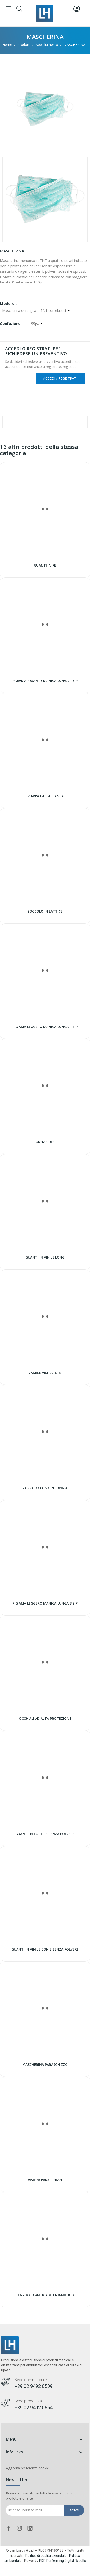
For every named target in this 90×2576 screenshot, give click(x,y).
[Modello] (36, 310)
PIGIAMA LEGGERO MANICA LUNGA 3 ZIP (45, 1603)
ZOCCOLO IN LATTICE (45, 911)
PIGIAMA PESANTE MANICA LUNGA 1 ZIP (45, 680)
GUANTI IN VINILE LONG (45, 1257)
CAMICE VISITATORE (45, 1372)
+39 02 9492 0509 (33, 2386)
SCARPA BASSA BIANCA (45, 796)
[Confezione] (36, 323)
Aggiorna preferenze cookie (27, 2468)
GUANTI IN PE (45, 565)
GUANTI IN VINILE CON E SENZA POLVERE (45, 1949)
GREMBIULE (45, 1142)
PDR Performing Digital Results (62, 2561)
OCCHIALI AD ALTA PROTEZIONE (45, 1718)
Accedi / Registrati (60, 378)
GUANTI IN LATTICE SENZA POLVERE (45, 1834)
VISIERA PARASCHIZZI (45, 2180)
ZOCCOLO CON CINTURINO (45, 1488)
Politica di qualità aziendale (45, 2555)
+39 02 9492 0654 (33, 2408)
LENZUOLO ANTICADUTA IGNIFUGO (45, 2295)
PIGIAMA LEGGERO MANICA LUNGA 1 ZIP (45, 1026)
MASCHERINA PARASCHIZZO (45, 2064)
